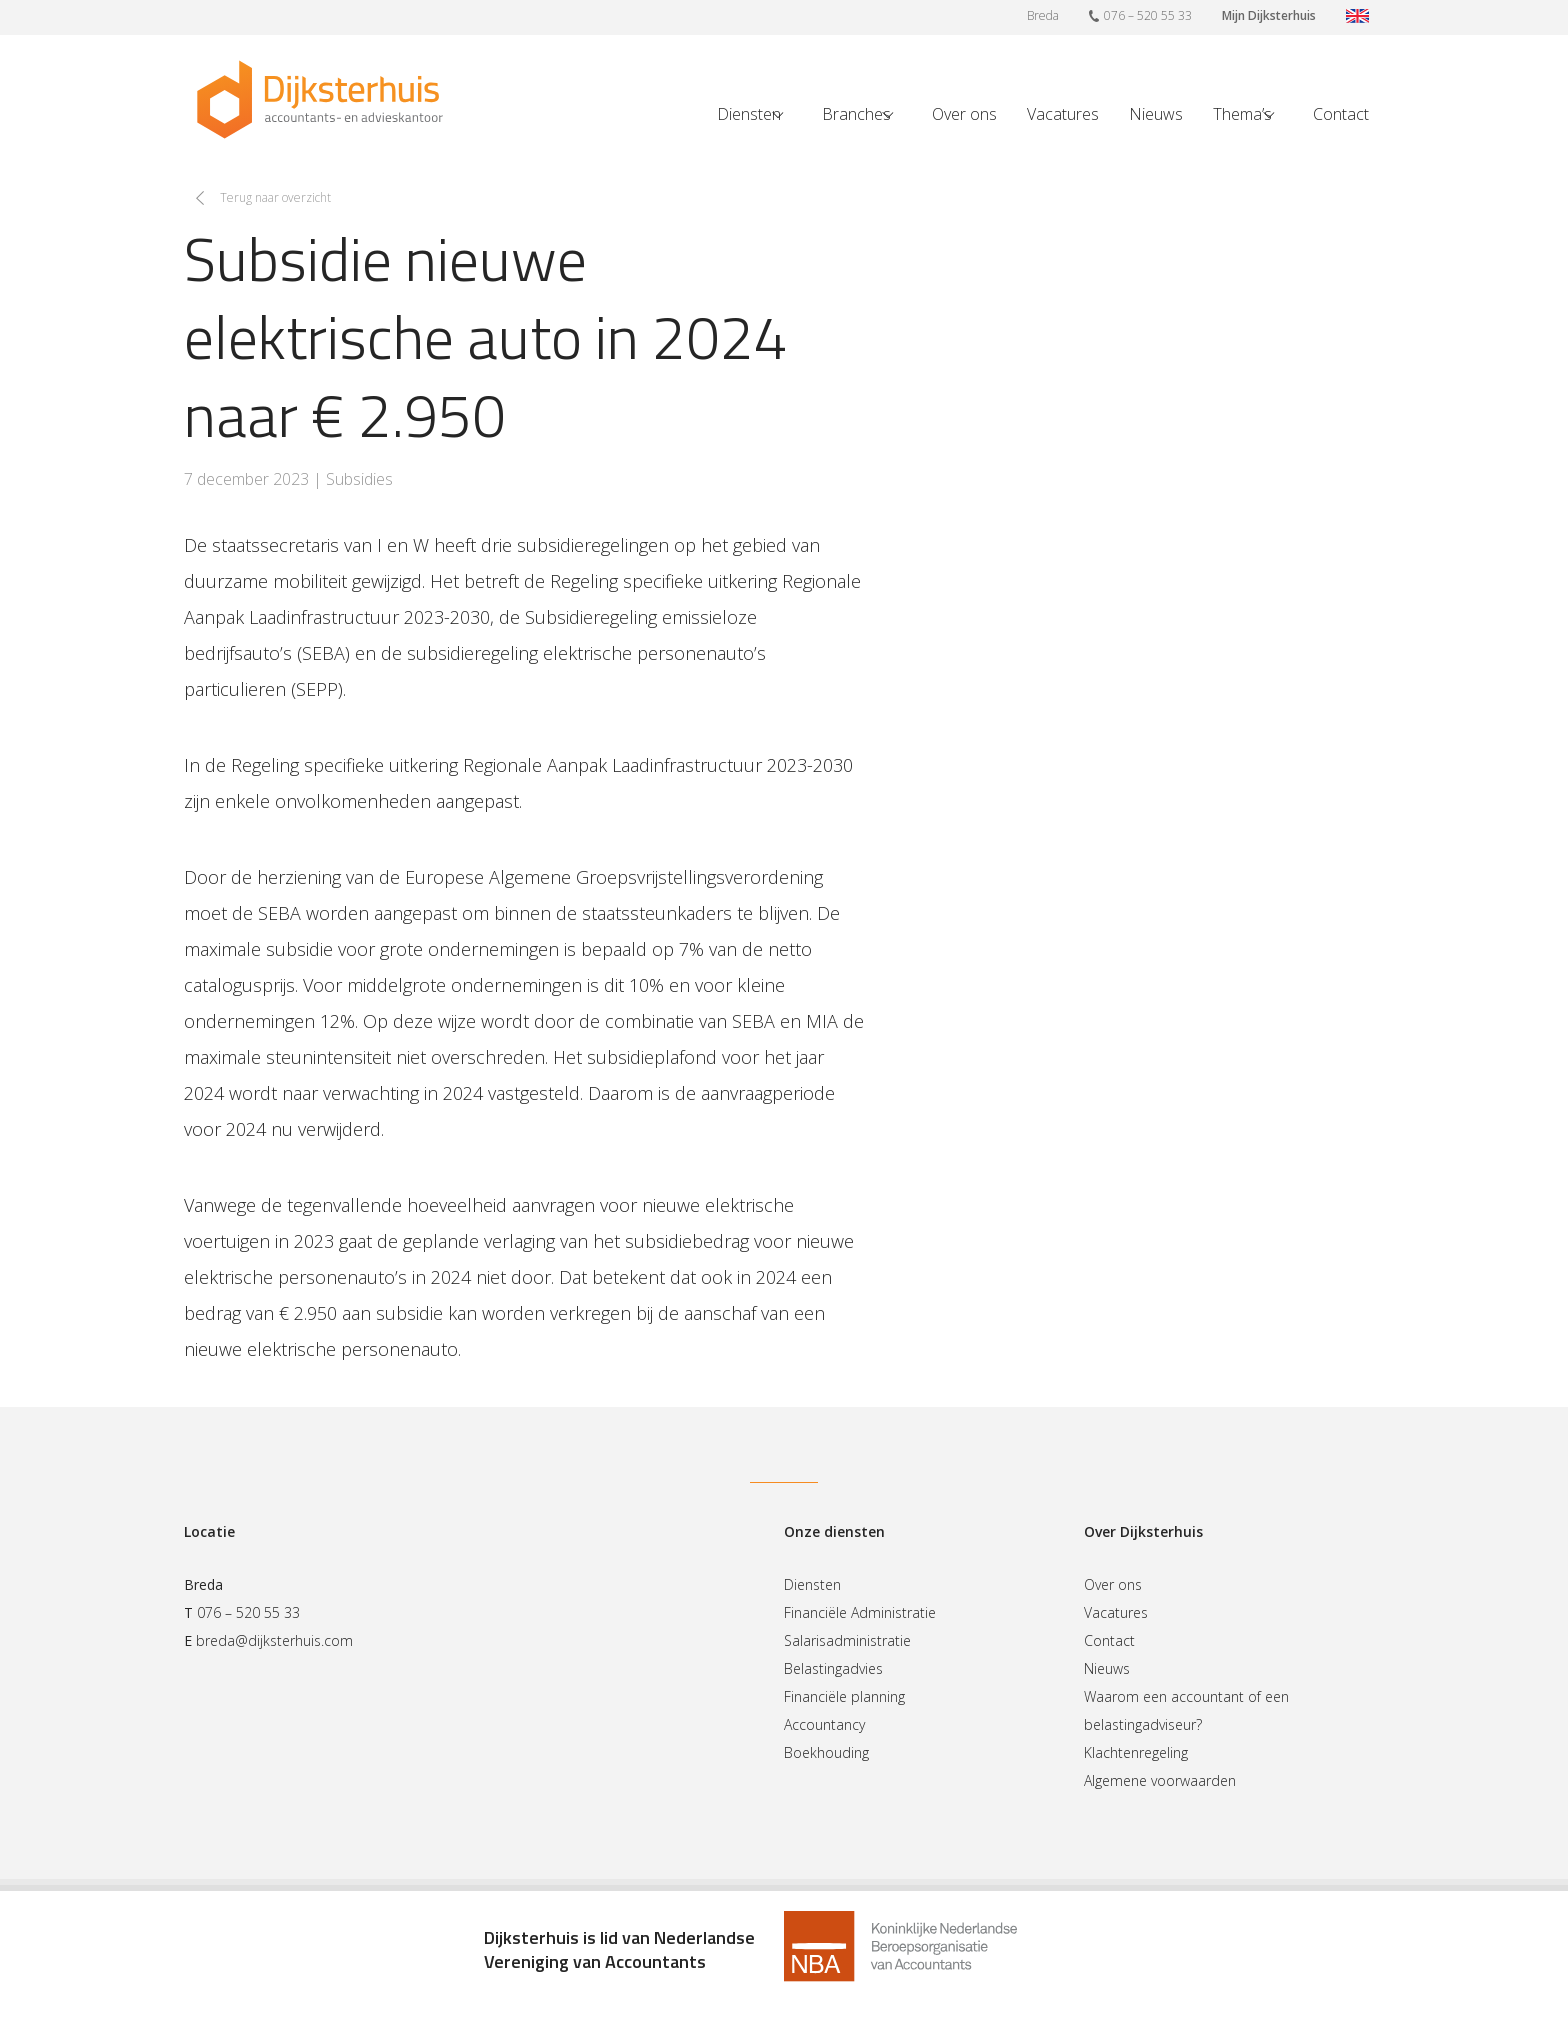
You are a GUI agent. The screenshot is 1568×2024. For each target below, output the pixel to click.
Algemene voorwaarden (1160, 1780)
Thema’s (1242, 114)
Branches (856, 114)
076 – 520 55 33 (1140, 15)
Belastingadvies (833, 1668)
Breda (1043, 15)
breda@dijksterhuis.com (274, 1640)
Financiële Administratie (860, 1612)
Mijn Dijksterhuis (1269, 15)
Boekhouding (826, 1752)
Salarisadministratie (847, 1640)
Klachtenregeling (1136, 1752)
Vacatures (1063, 114)
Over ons (964, 114)
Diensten (749, 114)
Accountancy (824, 1724)
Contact (1341, 114)
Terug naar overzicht (275, 197)
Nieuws (1156, 114)
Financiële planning (844, 1696)
